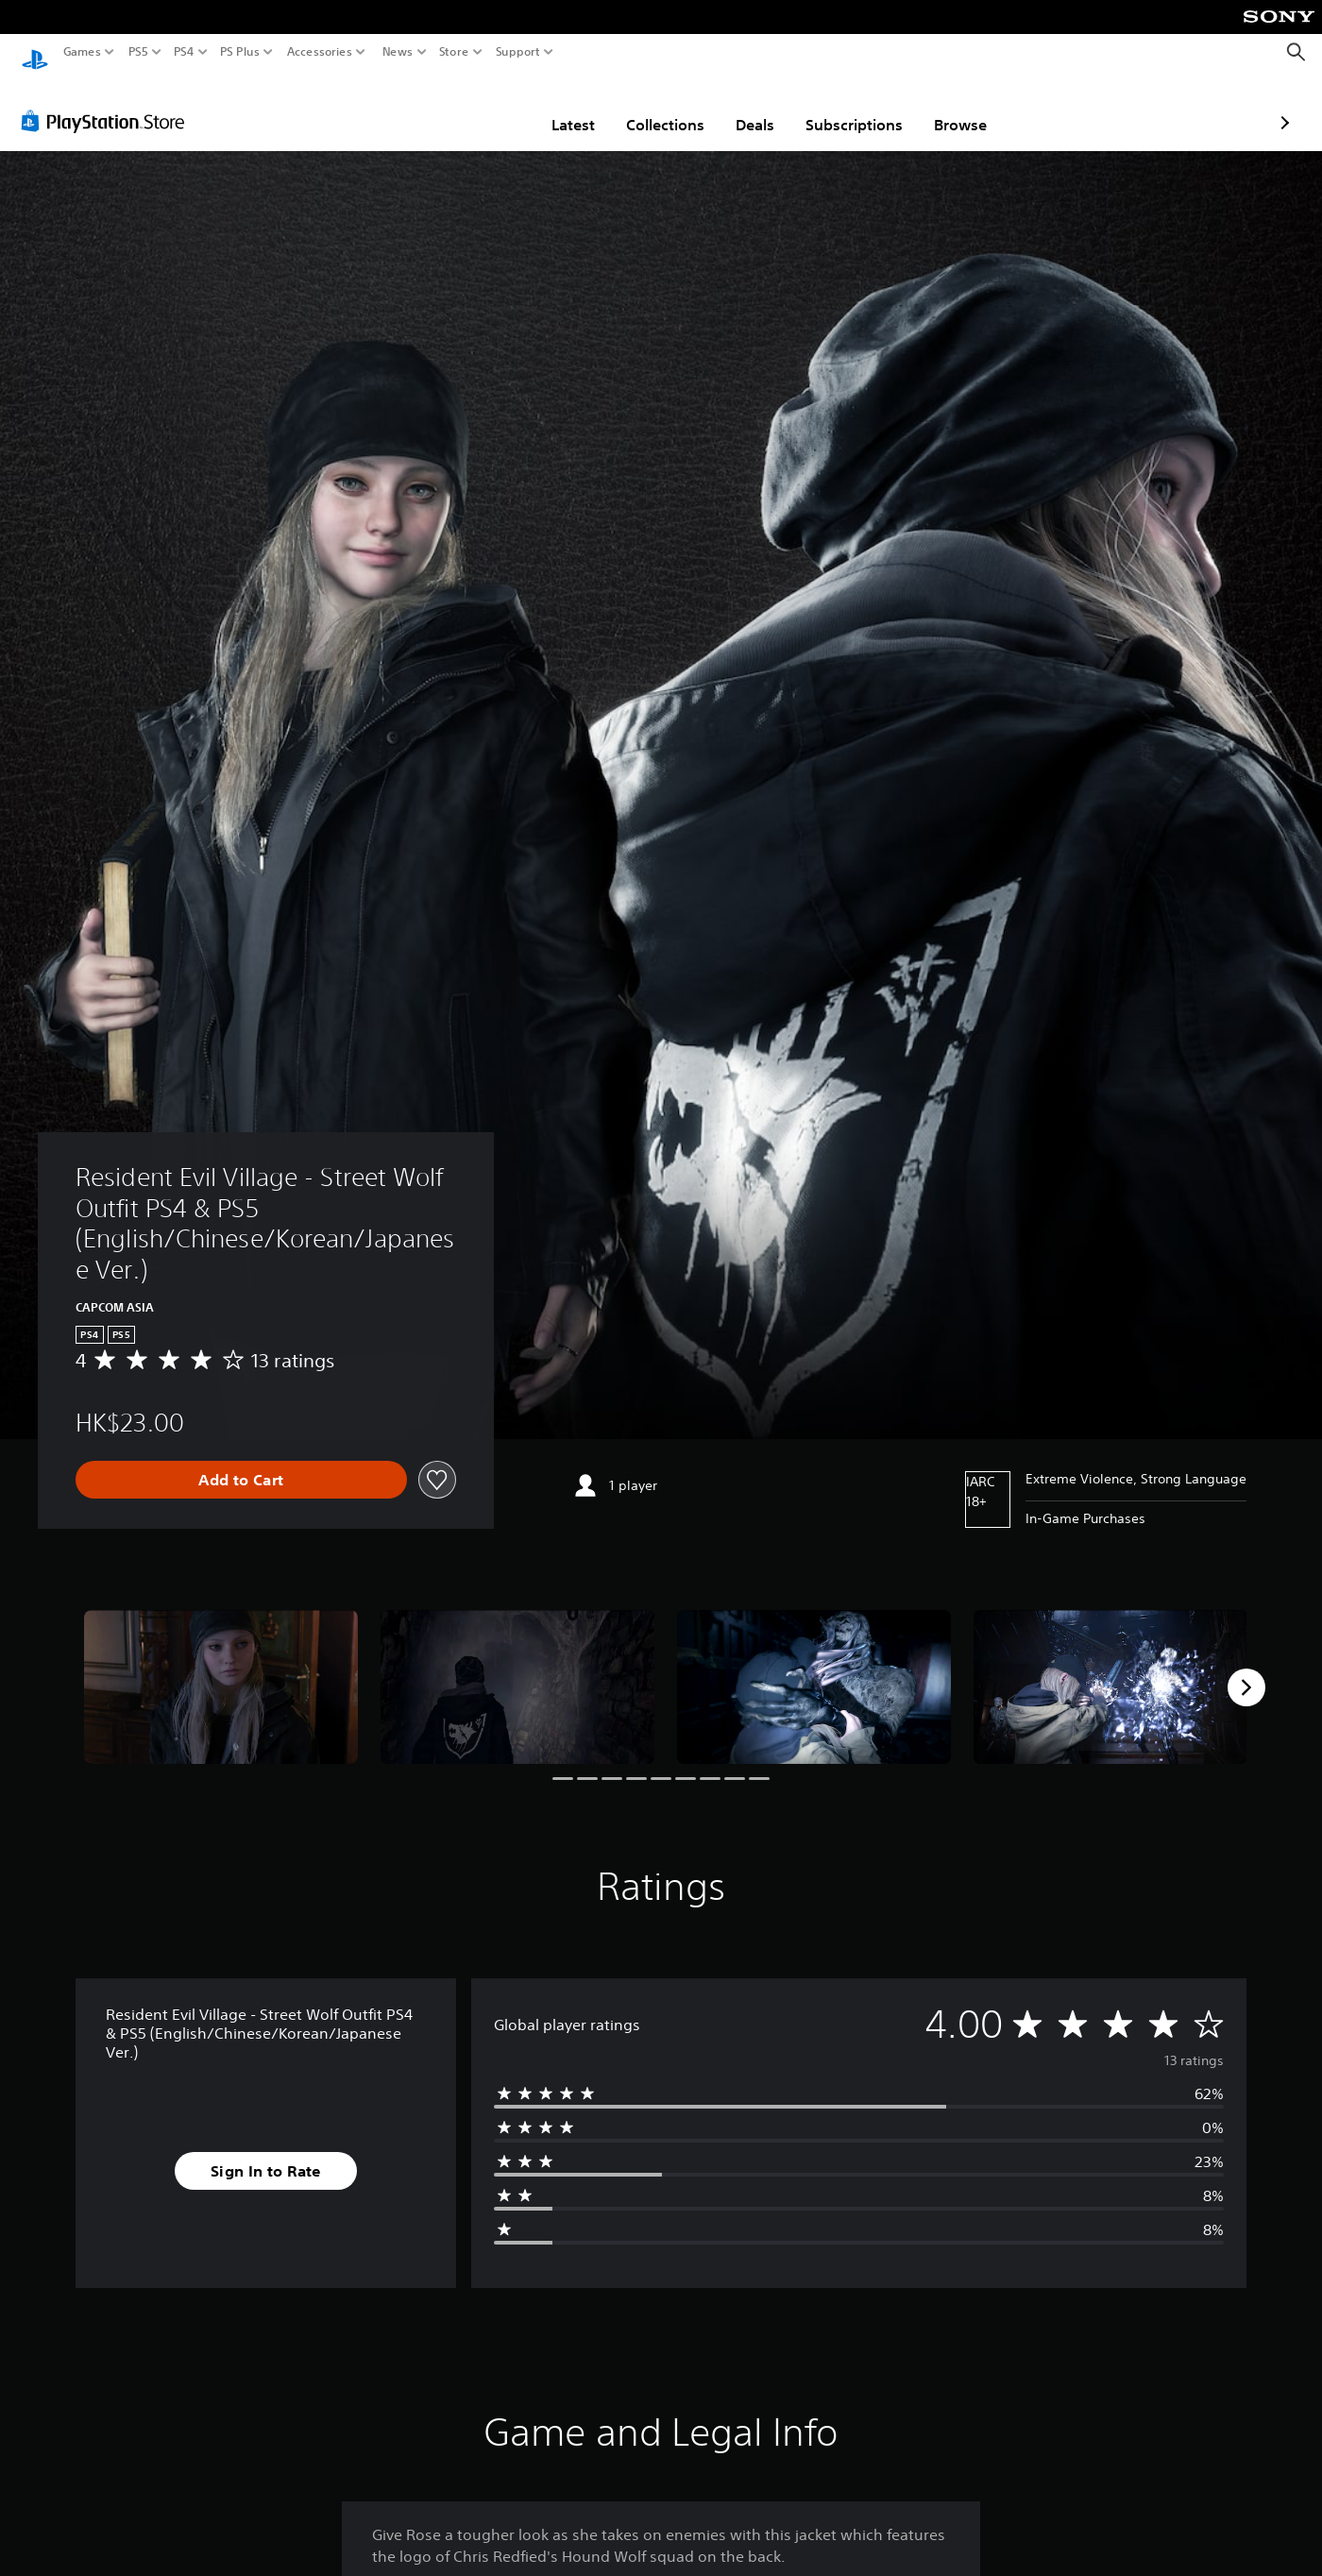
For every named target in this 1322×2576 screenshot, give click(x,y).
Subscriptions (743, 106)
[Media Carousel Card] (221, 1669)
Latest (462, 106)
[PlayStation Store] (108, 103)
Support (518, 51)
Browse (849, 106)
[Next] (1246, 1669)
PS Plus (240, 51)
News (397, 51)
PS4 (184, 51)
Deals (644, 106)
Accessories (319, 51)
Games (82, 51)
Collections (555, 106)
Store (454, 51)
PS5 (138, 51)
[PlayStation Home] (35, 52)
